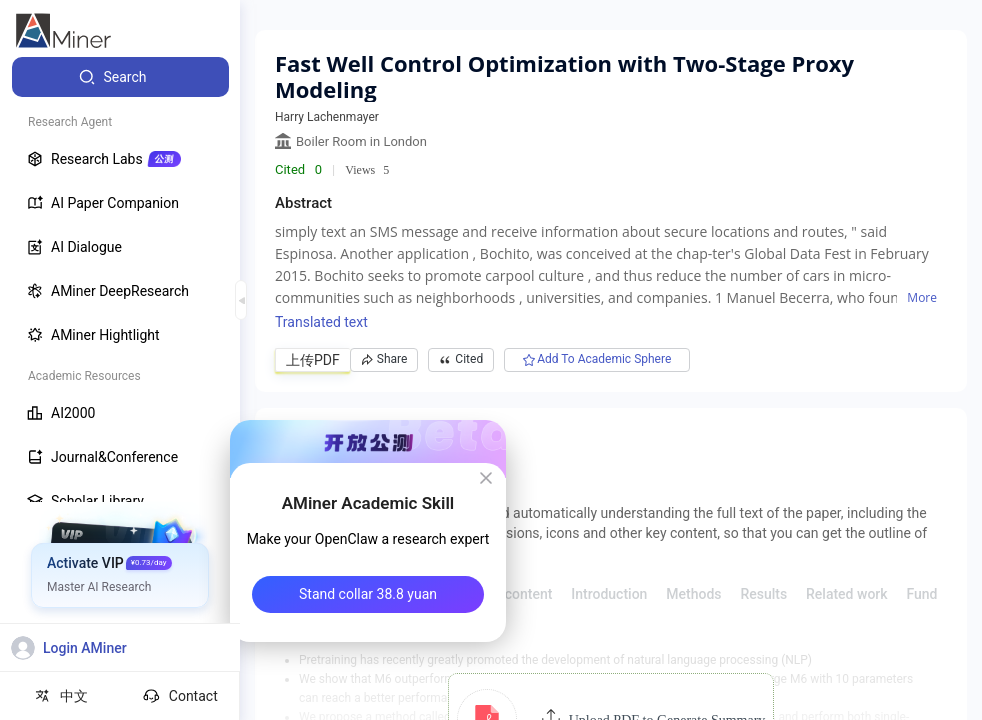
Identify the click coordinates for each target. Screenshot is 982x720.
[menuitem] (120, 77)
